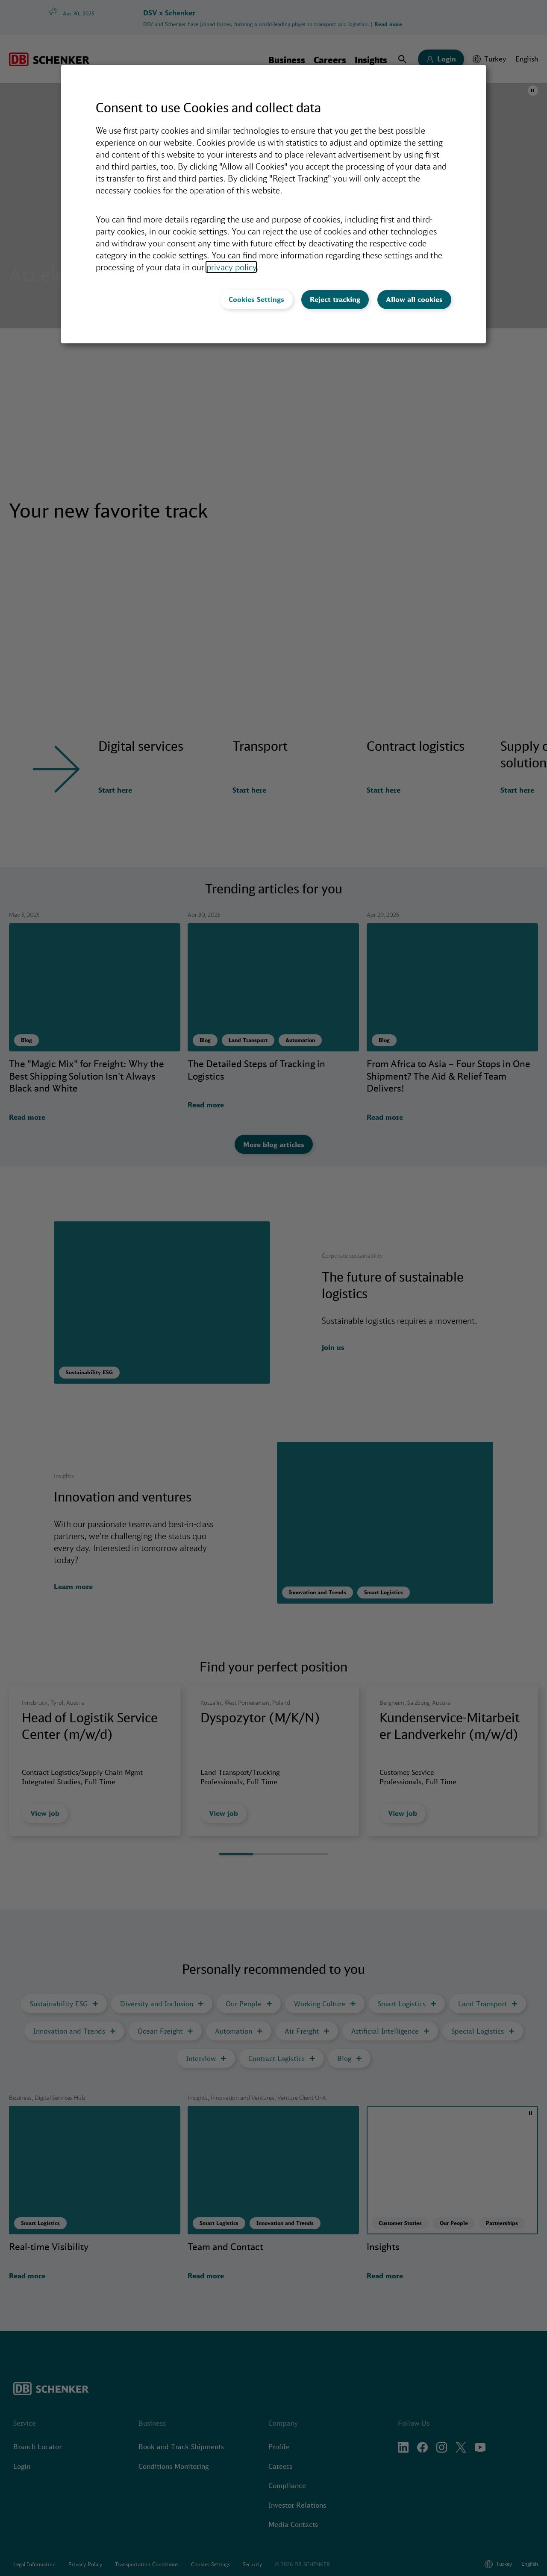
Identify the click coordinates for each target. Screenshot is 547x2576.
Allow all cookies (414, 299)
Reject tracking (335, 299)
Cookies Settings (256, 299)
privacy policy (231, 267)
